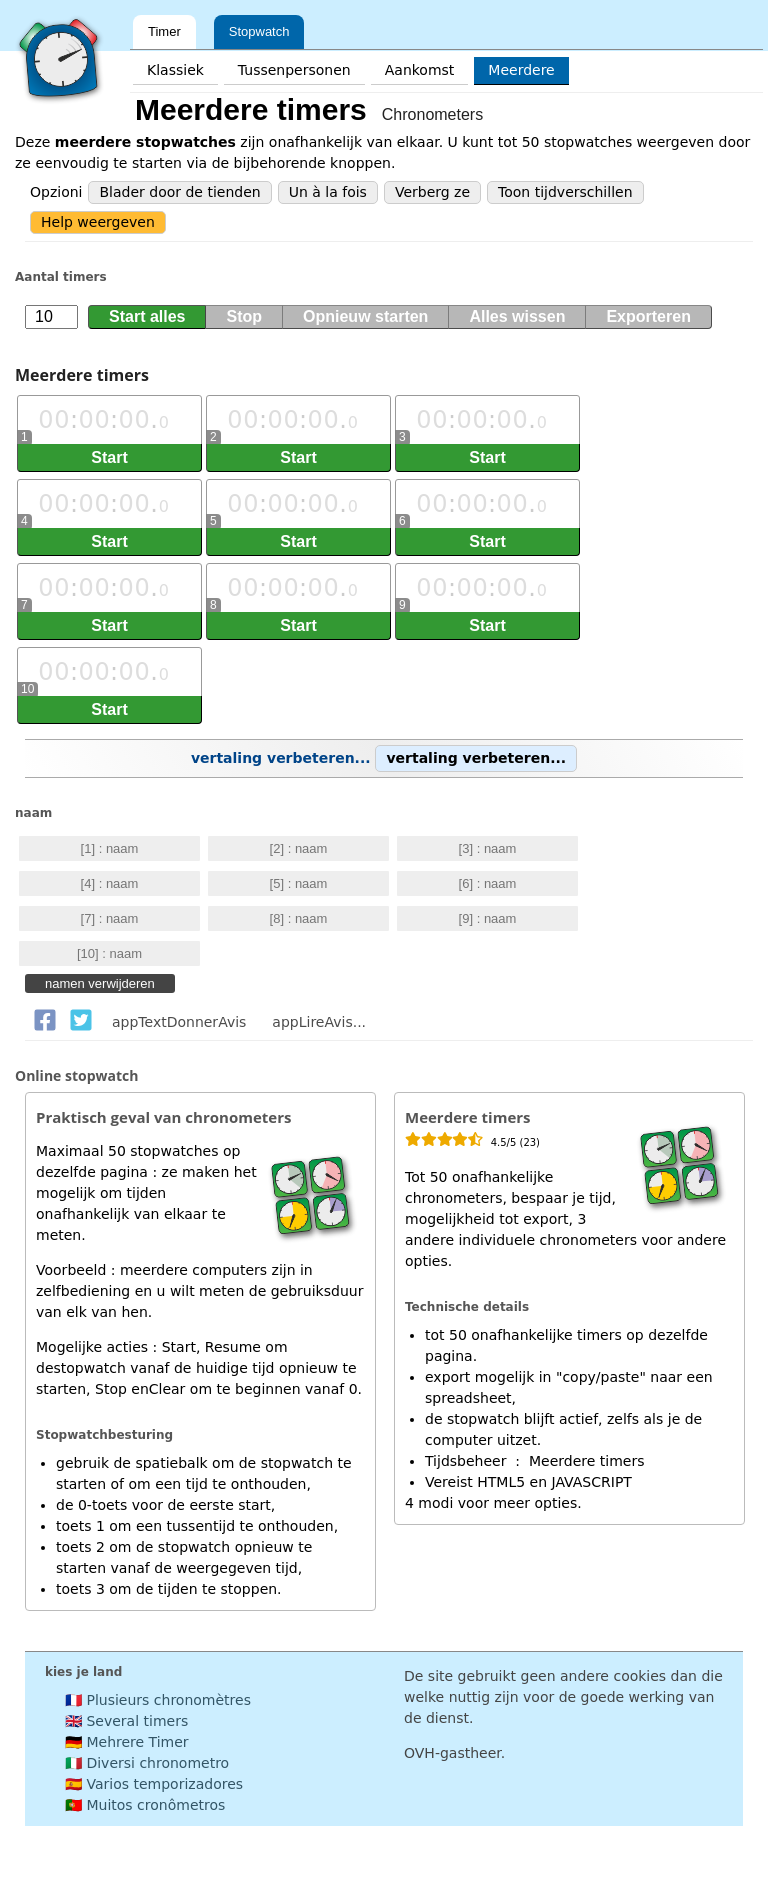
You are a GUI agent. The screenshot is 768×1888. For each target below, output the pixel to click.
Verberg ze (432, 192)
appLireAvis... (319, 1022)
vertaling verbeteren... (384, 758)
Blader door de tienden (179, 192)
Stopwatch (259, 31)
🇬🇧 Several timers (126, 1721)
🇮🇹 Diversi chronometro (147, 1763)
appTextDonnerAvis (179, 1022)
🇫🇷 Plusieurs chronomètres (158, 1700)
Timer (164, 31)
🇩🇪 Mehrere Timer (127, 1742)
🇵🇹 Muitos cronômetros (145, 1805)
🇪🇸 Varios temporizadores (154, 1784)
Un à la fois (328, 192)
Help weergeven (98, 222)
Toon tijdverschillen (565, 192)
